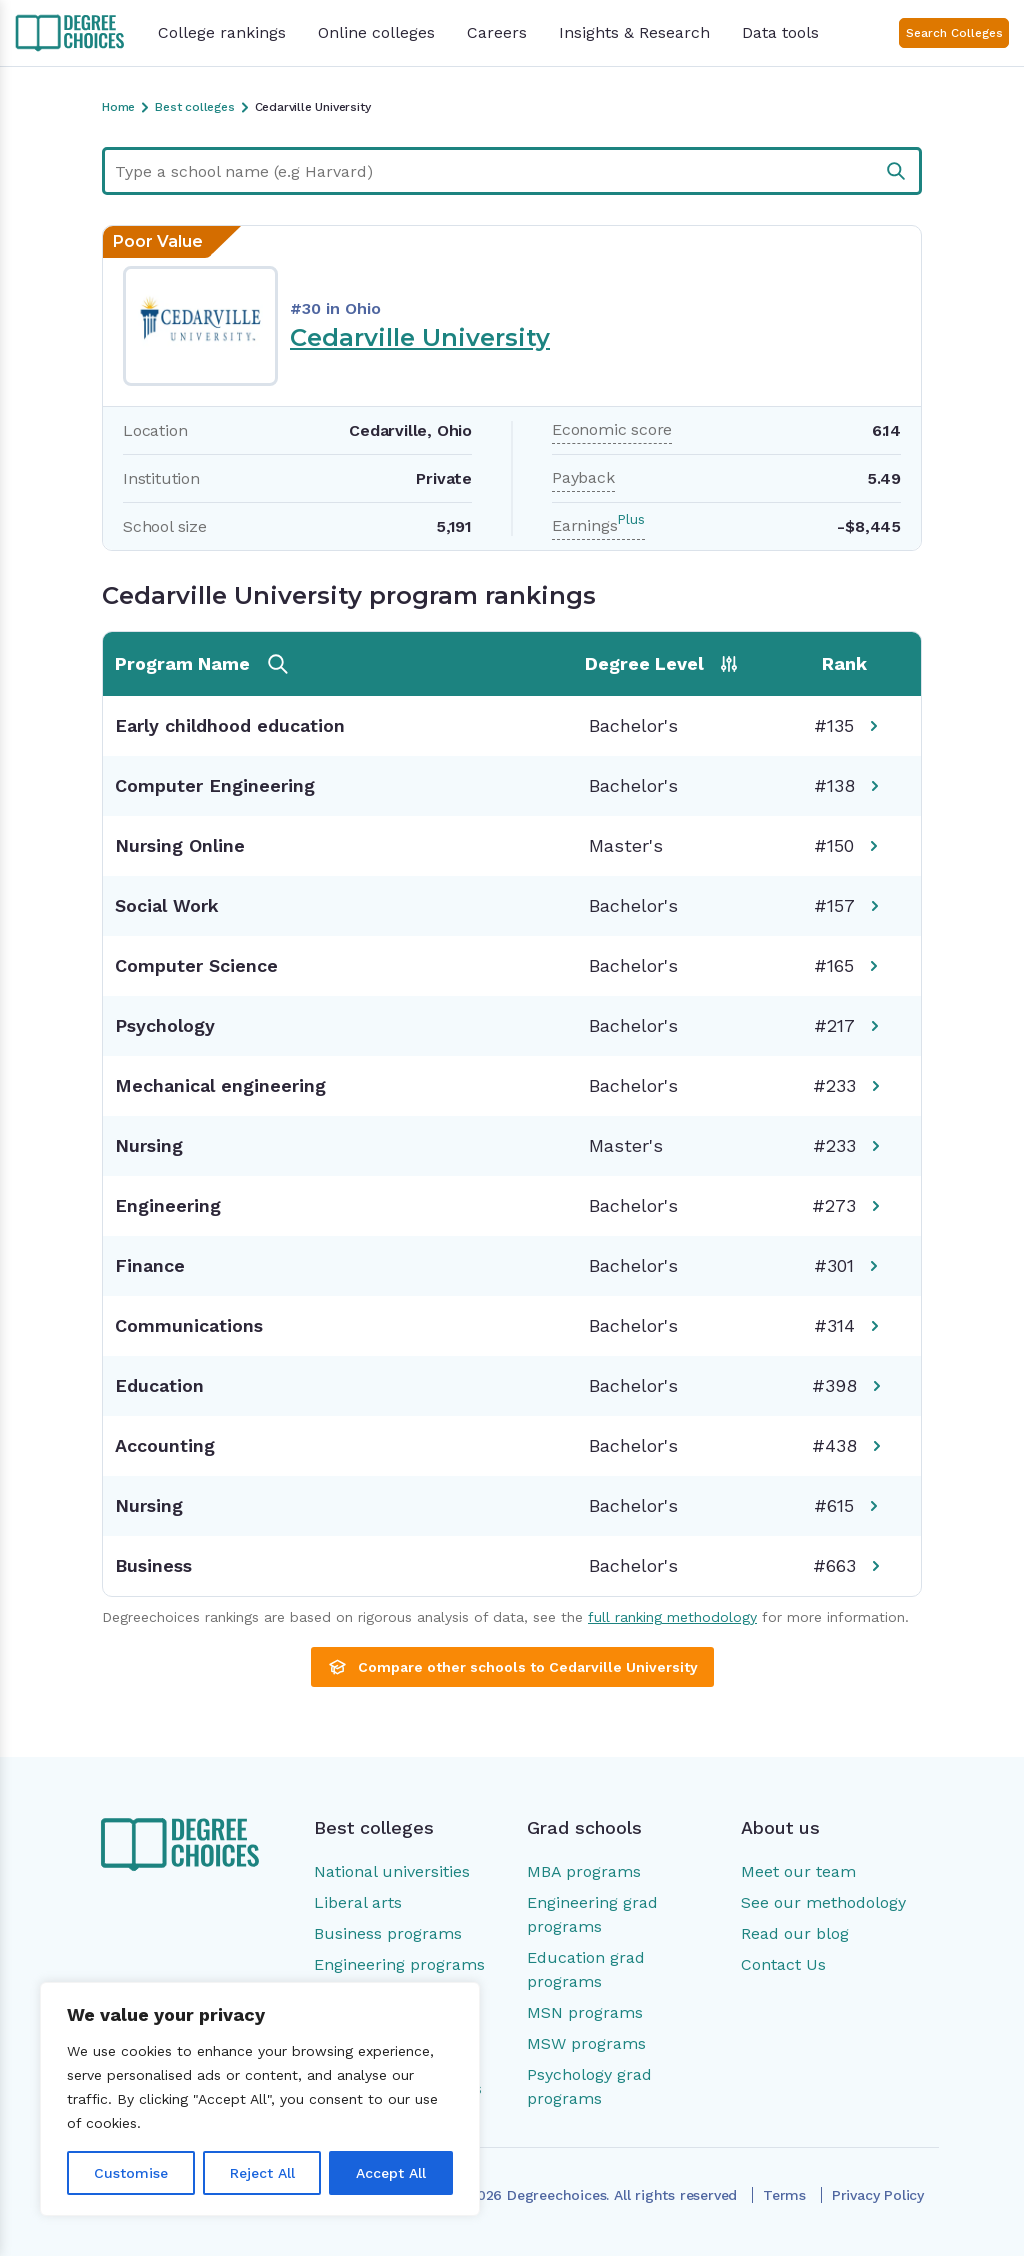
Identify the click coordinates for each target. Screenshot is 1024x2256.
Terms (784, 2195)
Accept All (391, 2173)
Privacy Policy (878, 2195)
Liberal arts (358, 1902)
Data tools (780, 32)
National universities (392, 1871)
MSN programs (585, 2012)
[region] (260, 2099)
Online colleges (376, 32)
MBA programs (584, 1871)
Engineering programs (399, 1964)
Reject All (262, 2173)
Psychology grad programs (589, 2086)
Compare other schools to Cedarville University (512, 1667)
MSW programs (586, 2043)
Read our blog (795, 1933)
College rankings (222, 32)
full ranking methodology (672, 1617)
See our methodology (823, 1902)
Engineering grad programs (592, 1914)
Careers (497, 32)
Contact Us (783, 1964)
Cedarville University (420, 337)
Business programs (388, 1933)
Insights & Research (634, 32)
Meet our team (798, 1871)
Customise (131, 2173)
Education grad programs (586, 1969)
